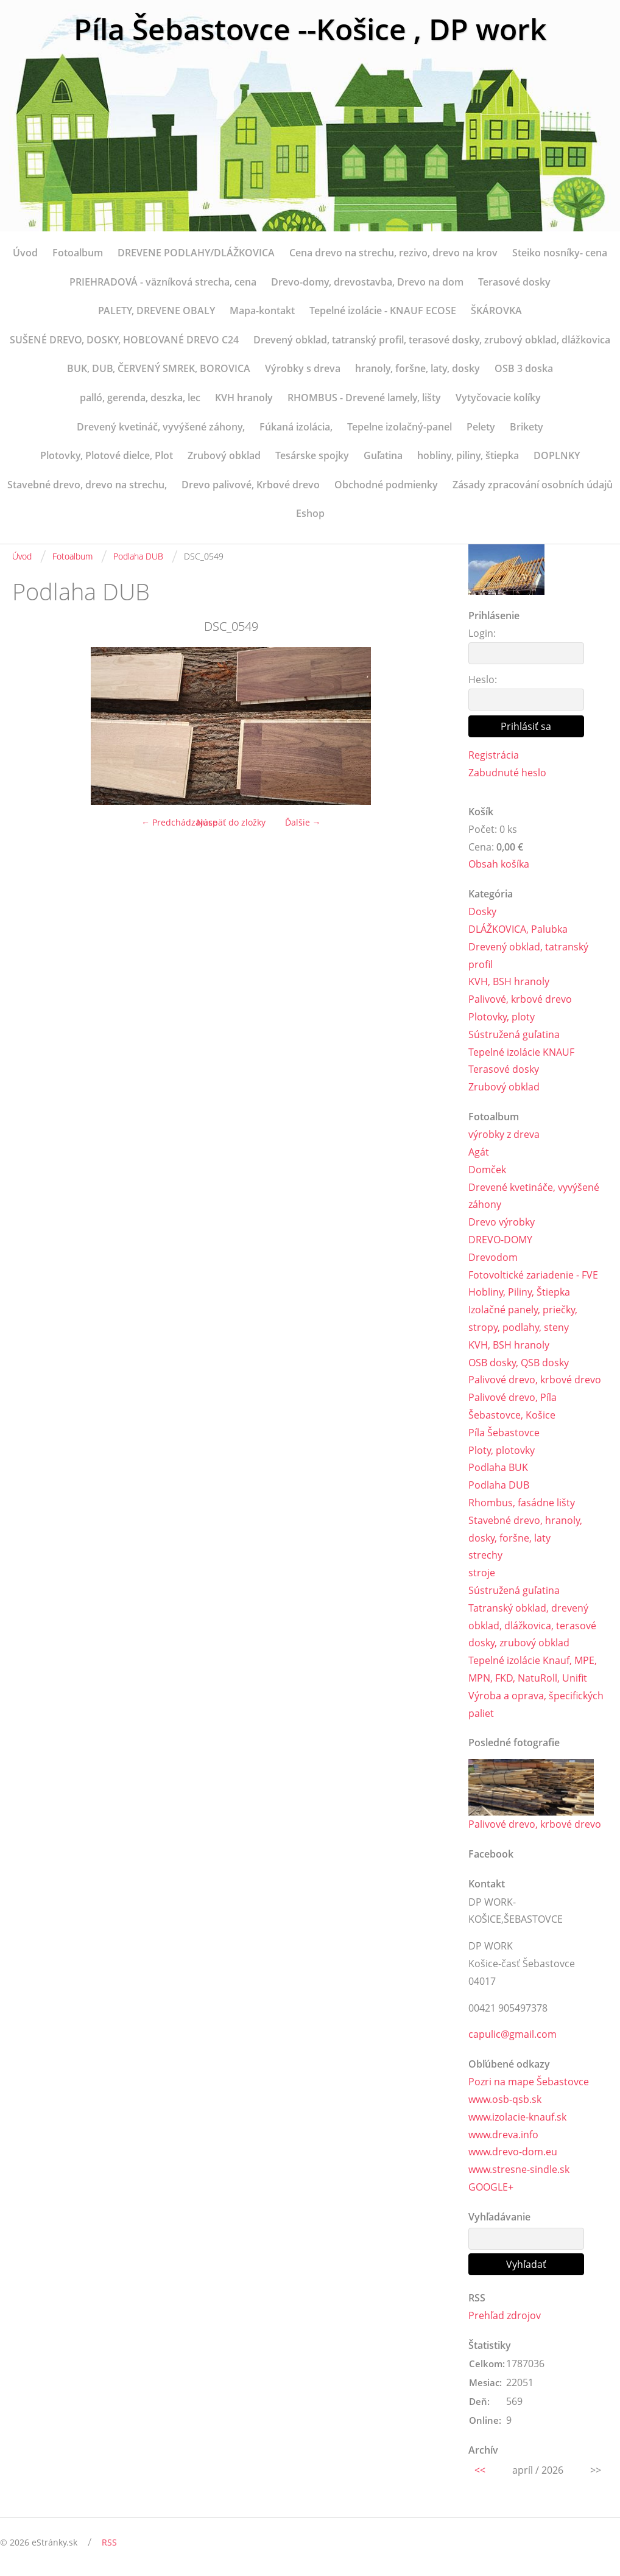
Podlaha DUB (138, 556)
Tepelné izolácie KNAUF (521, 1052)
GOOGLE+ (490, 2187)
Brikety (526, 426)
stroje (481, 1572)
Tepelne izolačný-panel (399, 426)
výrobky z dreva (504, 1134)
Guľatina (383, 455)
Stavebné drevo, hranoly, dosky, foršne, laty (525, 1529)
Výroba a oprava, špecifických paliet (536, 1704)
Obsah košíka (498, 864)
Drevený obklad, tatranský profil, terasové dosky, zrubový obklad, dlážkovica (431, 339)
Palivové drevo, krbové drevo (534, 1379)
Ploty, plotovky (501, 1450)
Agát (478, 1152)
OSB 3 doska (524, 368)
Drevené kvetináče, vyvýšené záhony (533, 1196)
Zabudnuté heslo (507, 772)
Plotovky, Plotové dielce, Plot (106, 455)
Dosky (482, 911)
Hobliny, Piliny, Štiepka (519, 1292)
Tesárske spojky (312, 455)
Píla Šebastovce (504, 1432)
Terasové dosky (514, 282)
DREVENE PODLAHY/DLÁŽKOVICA (196, 252)
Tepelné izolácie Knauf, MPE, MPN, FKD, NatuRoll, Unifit (532, 1669)
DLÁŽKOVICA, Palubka (518, 929)
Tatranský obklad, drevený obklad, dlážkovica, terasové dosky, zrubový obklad (532, 1625)
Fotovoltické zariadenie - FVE (533, 1275)
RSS (109, 2542)
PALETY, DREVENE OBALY (156, 310)
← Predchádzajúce (179, 822)
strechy (485, 1555)
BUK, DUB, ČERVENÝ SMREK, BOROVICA (158, 368)
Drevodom (493, 1257)
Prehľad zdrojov (504, 2315)
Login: (482, 633)
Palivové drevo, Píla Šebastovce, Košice (512, 1406)
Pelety (481, 426)
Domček (487, 1169)
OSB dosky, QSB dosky (518, 1362)
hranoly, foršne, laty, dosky (417, 368)
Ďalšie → (303, 822)
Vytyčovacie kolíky (498, 397)
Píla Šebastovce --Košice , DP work (310, 29)
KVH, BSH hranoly (508, 981)
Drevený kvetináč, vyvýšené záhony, (161, 426)
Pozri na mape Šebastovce (528, 2081)
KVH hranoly (244, 397)
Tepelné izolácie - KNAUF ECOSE (382, 310)
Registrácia (493, 755)
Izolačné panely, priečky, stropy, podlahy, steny (522, 1318)
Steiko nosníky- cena (559, 252)
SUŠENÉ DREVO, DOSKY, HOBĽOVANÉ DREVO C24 (124, 339)
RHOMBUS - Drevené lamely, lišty (364, 397)
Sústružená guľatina (514, 1034)
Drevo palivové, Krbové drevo (250, 484)
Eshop (310, 513)
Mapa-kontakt (262, 310)
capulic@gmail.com (512, 2034)
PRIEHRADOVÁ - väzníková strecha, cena (162, 282)
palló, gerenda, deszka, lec (140, 397)
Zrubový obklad (224, 455)
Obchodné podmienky (386, 484)
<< (479, 2470)
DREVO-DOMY (500, 1239)
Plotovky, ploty (501, 1016)
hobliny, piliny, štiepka (468, 455)
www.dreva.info (503, 2134)
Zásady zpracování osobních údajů (533, 484)
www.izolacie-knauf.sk (517, 2117)
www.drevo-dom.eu (512, 2151)
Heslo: (482, 679)
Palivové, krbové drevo (520, 999)
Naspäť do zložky (231, 822)
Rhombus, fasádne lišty (521, 1502)
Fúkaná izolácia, (296, 426)
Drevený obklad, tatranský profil (528, 955)
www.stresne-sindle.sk (518, 2169)
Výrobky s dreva (302, 368)
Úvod (25, 252)
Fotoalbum (77, 252)
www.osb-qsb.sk (504, 2099)
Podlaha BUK (498, 1467)
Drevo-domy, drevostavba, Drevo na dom (367, 282)
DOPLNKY (557, 455)
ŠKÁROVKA (496, 310)
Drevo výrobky (501, 1222)
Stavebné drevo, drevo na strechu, (87, 484)
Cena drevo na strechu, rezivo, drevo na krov (393, 252)
